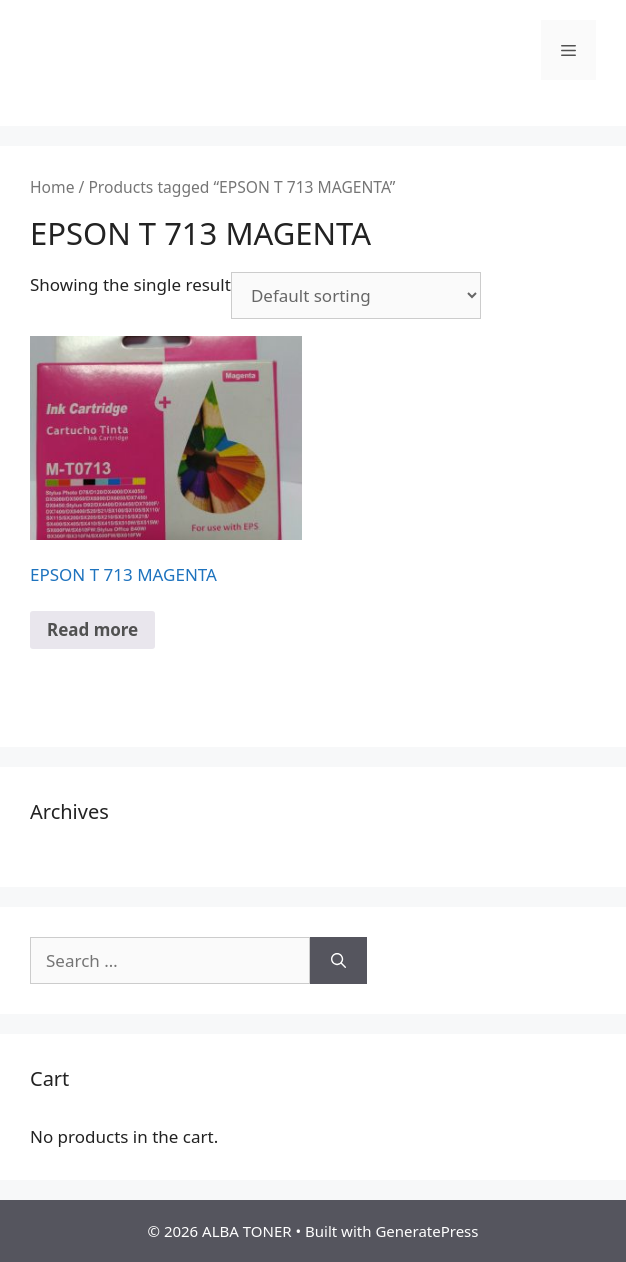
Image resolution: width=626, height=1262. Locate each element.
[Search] (338, 961)
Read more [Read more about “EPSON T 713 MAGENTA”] (92, 629)
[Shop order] (356, 295)
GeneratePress (426, 1231)
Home (52, 187)
